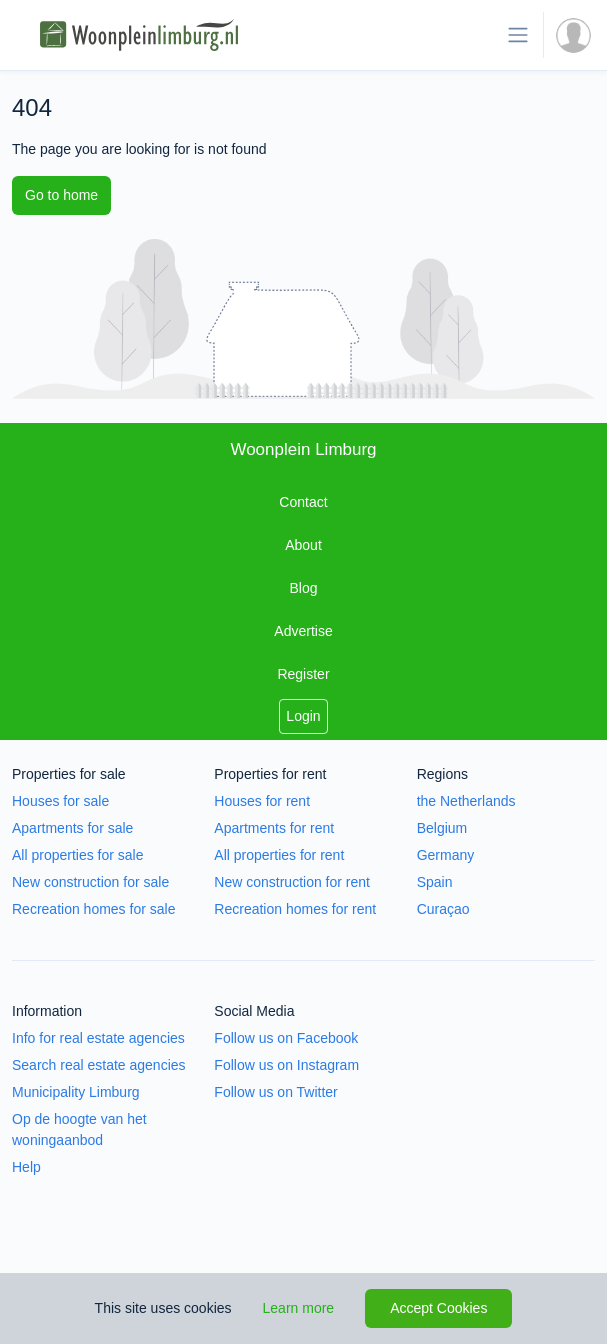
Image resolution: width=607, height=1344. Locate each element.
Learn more (299, 1308)
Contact (303, 502)
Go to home (61, 195)
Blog (303, 588)
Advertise (303, 631)
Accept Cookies (438, 1308)
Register (303, 674)
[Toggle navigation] (518, 35)
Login (303, 716)
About (303, 545)
